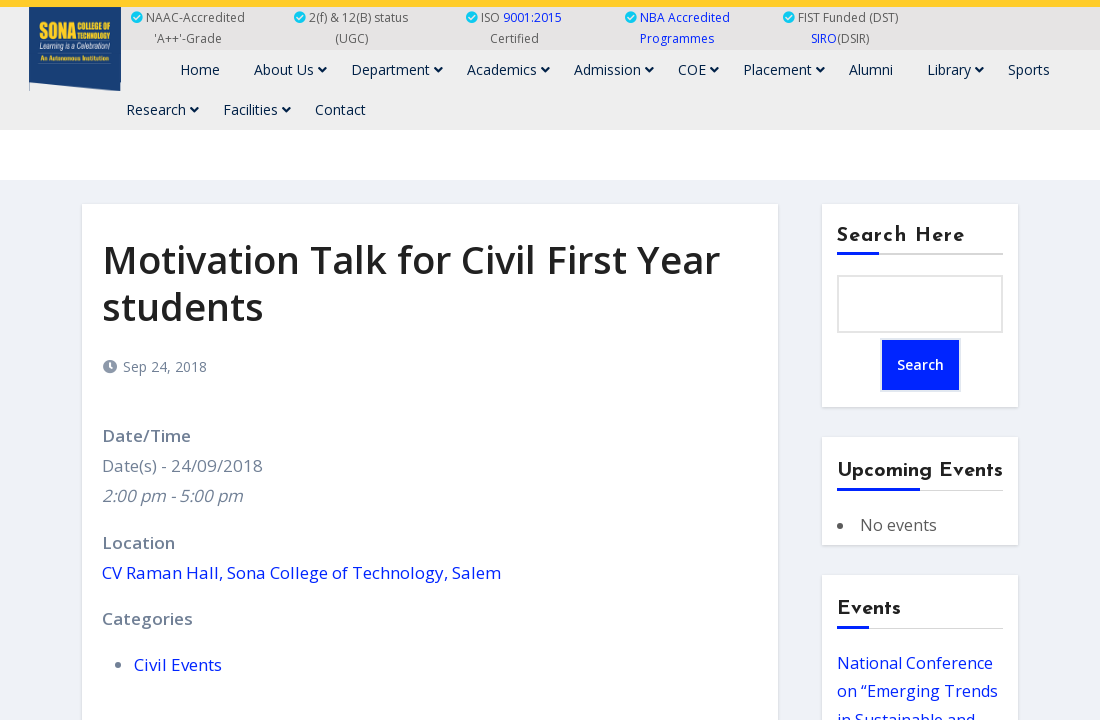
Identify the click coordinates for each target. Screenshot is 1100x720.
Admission (614, 69)
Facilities (257, 109)
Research (162, 109)
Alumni (871, 69)
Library (955, 69)
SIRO (824, 38)
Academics (508, 69)
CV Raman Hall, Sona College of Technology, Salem (301, 572)
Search (920, 364)
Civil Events (178, 664)
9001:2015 (532, 17)
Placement (784, 69)
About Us (290, 69)
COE (698, 69)
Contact (340, 109)
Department (397, 69)
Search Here (901, 236)
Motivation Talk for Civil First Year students (411, 282)
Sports (1029, 69)
